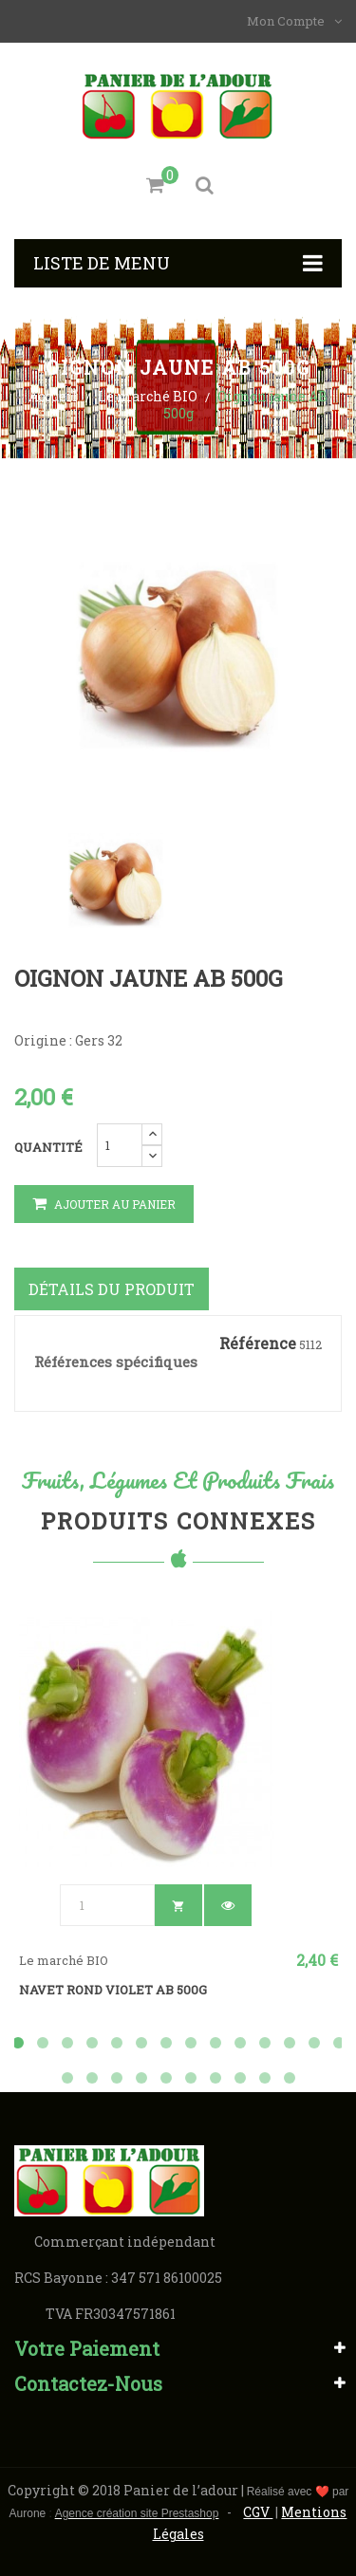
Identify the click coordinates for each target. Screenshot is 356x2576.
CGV (257, 2512)
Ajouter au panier (104, 1204)
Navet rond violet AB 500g (113, 1989)
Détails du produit (111, 1289)
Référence (257, 1343)
